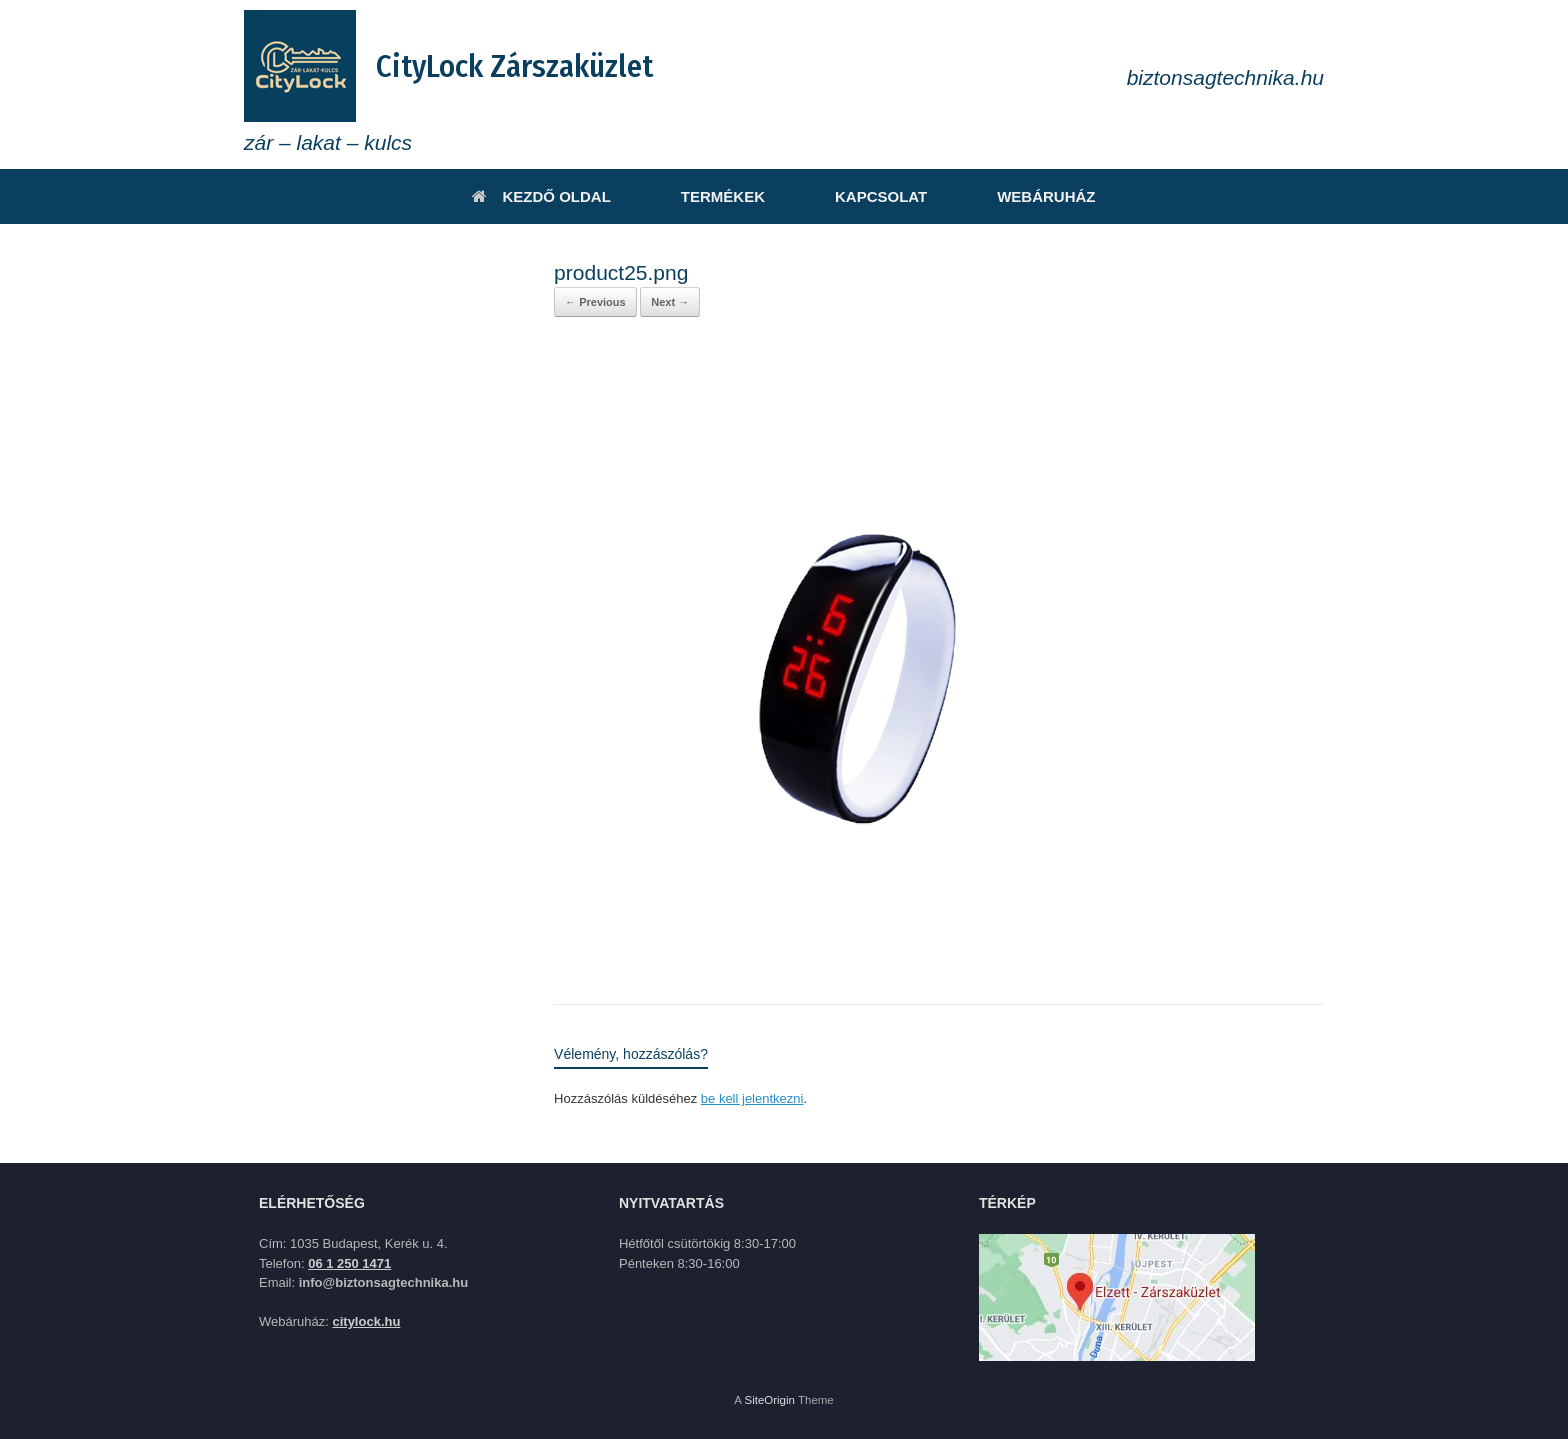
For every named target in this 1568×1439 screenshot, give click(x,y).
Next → (670, 302)
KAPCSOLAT (881, 196)
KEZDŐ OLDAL (541, 196)
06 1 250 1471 (349, 1263)
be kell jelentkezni (752, 1098)
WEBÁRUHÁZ (1046, 196)
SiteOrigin (769, 1400)
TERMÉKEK (723, 196)
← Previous (595, 302)
